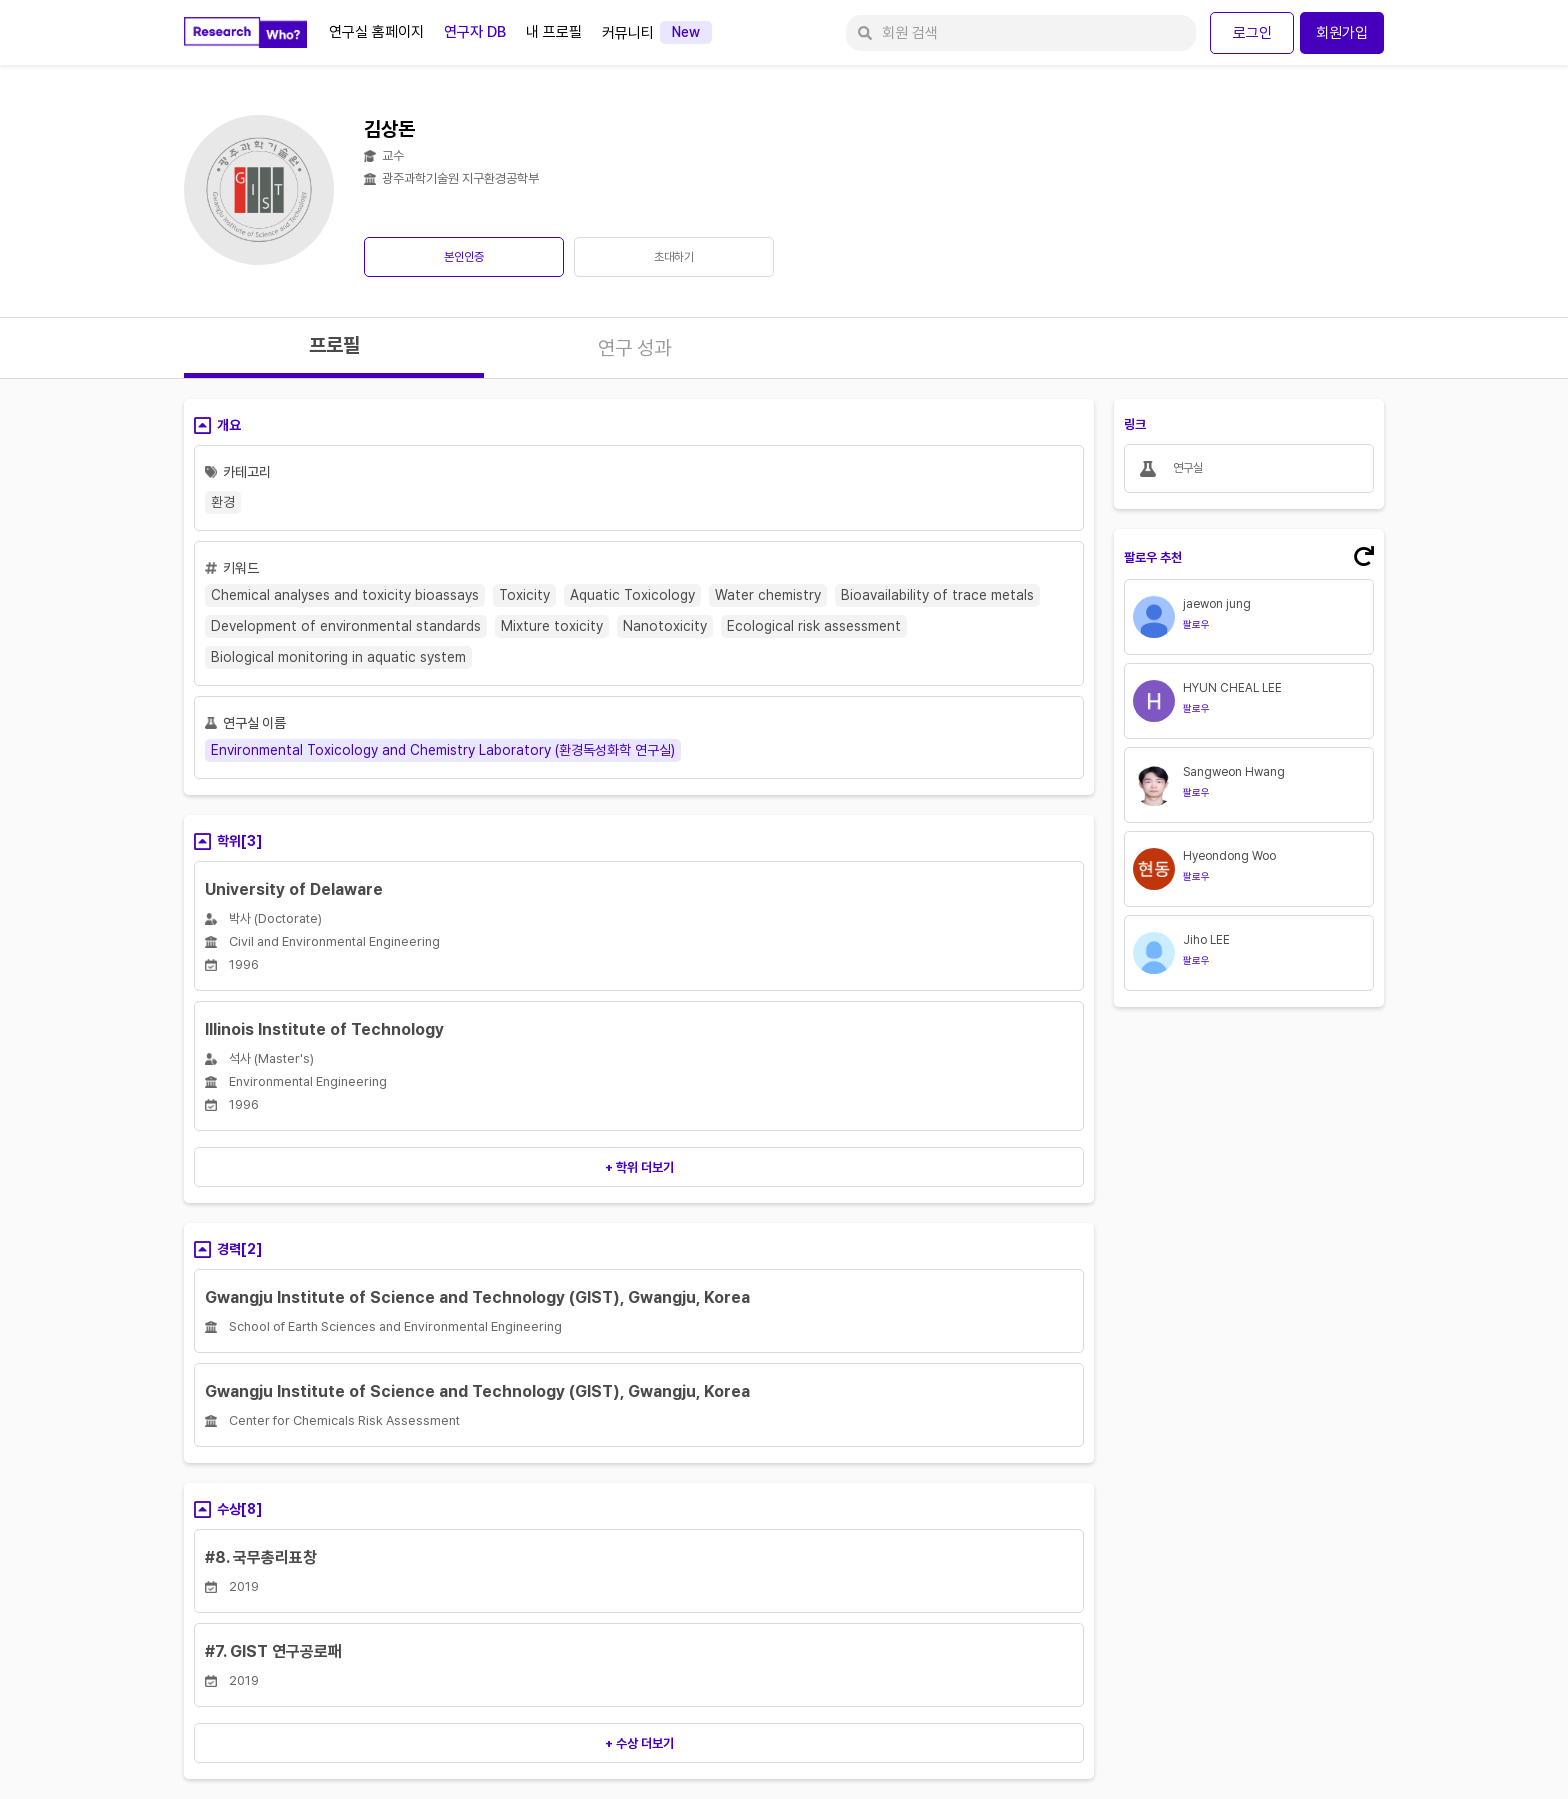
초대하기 (674, 257)
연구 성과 (634, 348)
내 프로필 (554, 32)
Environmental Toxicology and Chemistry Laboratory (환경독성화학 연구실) (443, 750)
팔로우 (1196, 624)
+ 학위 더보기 (639, 1167)
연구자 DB (475, 32)
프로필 (334, 345)
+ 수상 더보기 (639, 1743)
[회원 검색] (1021, 33)
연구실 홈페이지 (376, 32)
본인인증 (464, 257)
